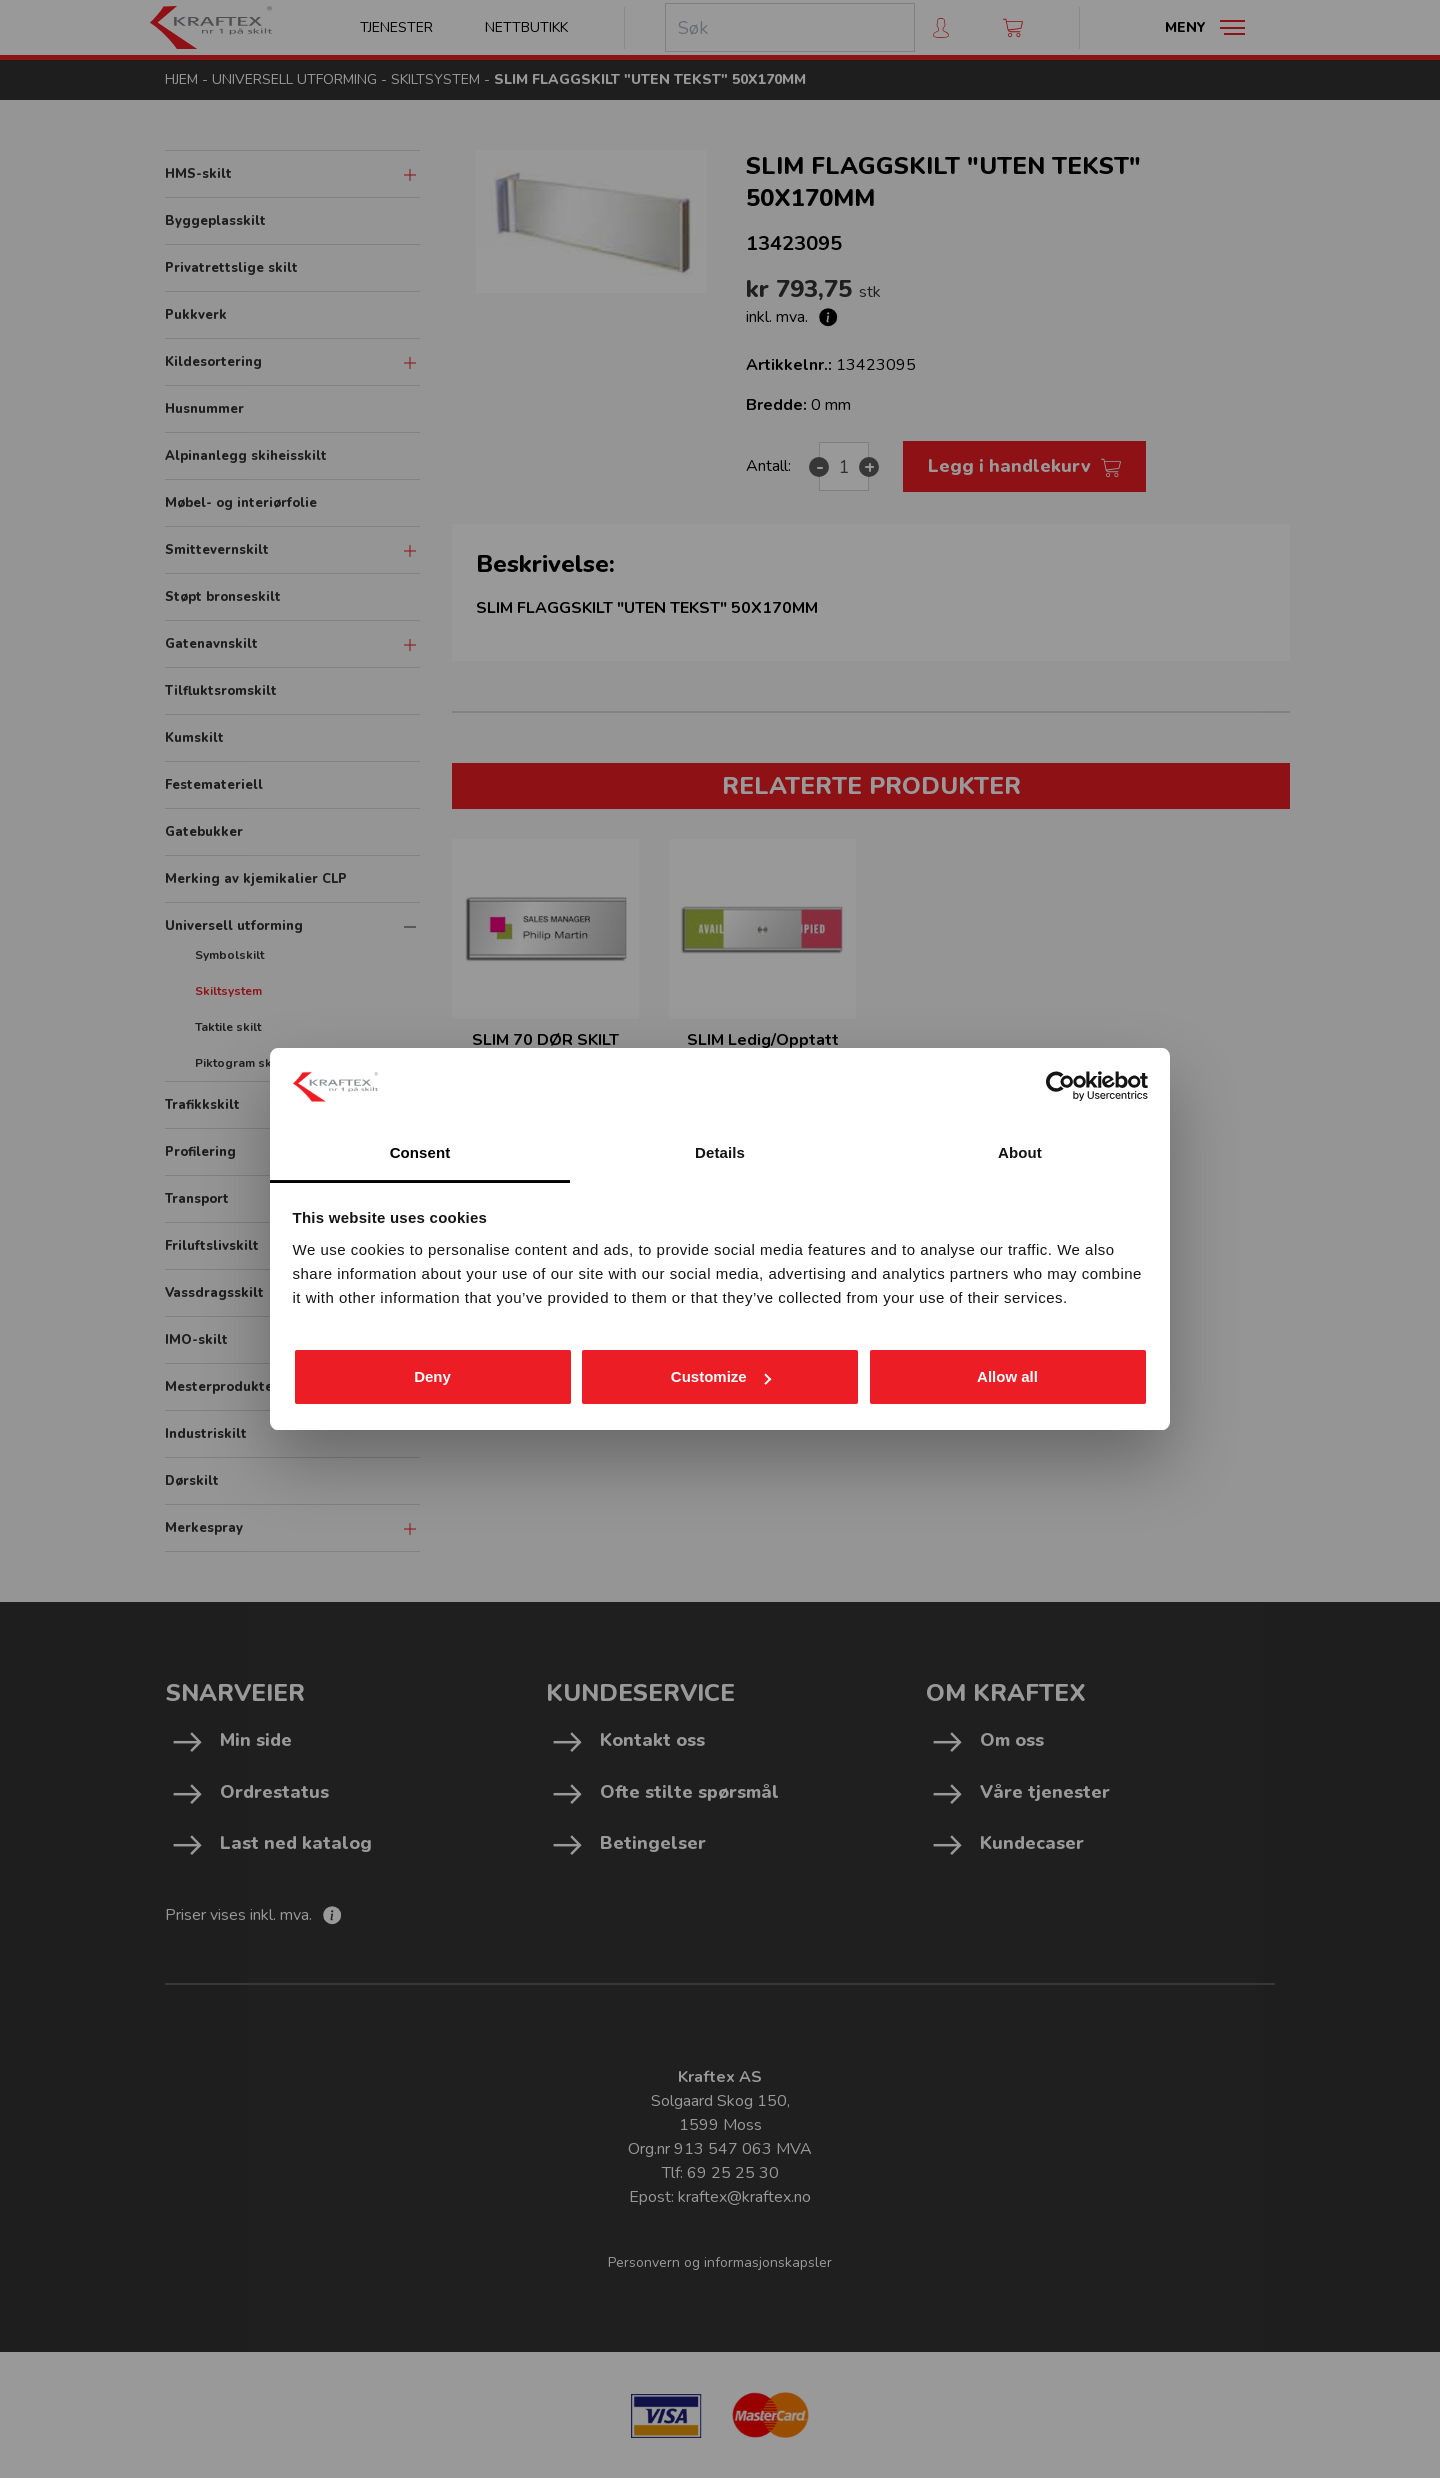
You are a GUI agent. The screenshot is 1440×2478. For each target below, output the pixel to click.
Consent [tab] (420, 1152)
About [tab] (1020, 1152)
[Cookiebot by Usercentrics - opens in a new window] (1060, 1086)
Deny (432, 1376)
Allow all (1007, 1376)
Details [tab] (720, 1152)
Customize (721, 1376)
